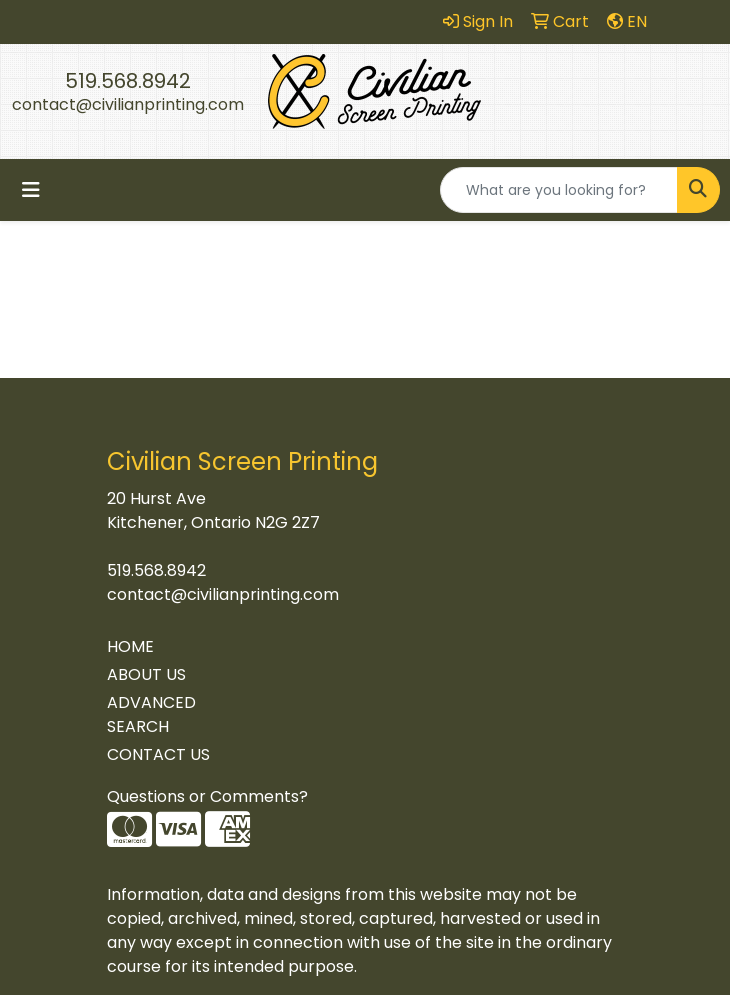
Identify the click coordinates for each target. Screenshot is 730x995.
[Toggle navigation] (31, 190)
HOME (130, 646)
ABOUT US (146, 674)
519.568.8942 (128, 81)
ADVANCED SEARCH (151, 714)
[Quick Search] (559, 190)
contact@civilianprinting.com (128, 104)
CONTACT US (158, 754)
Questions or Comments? (207, 796)
